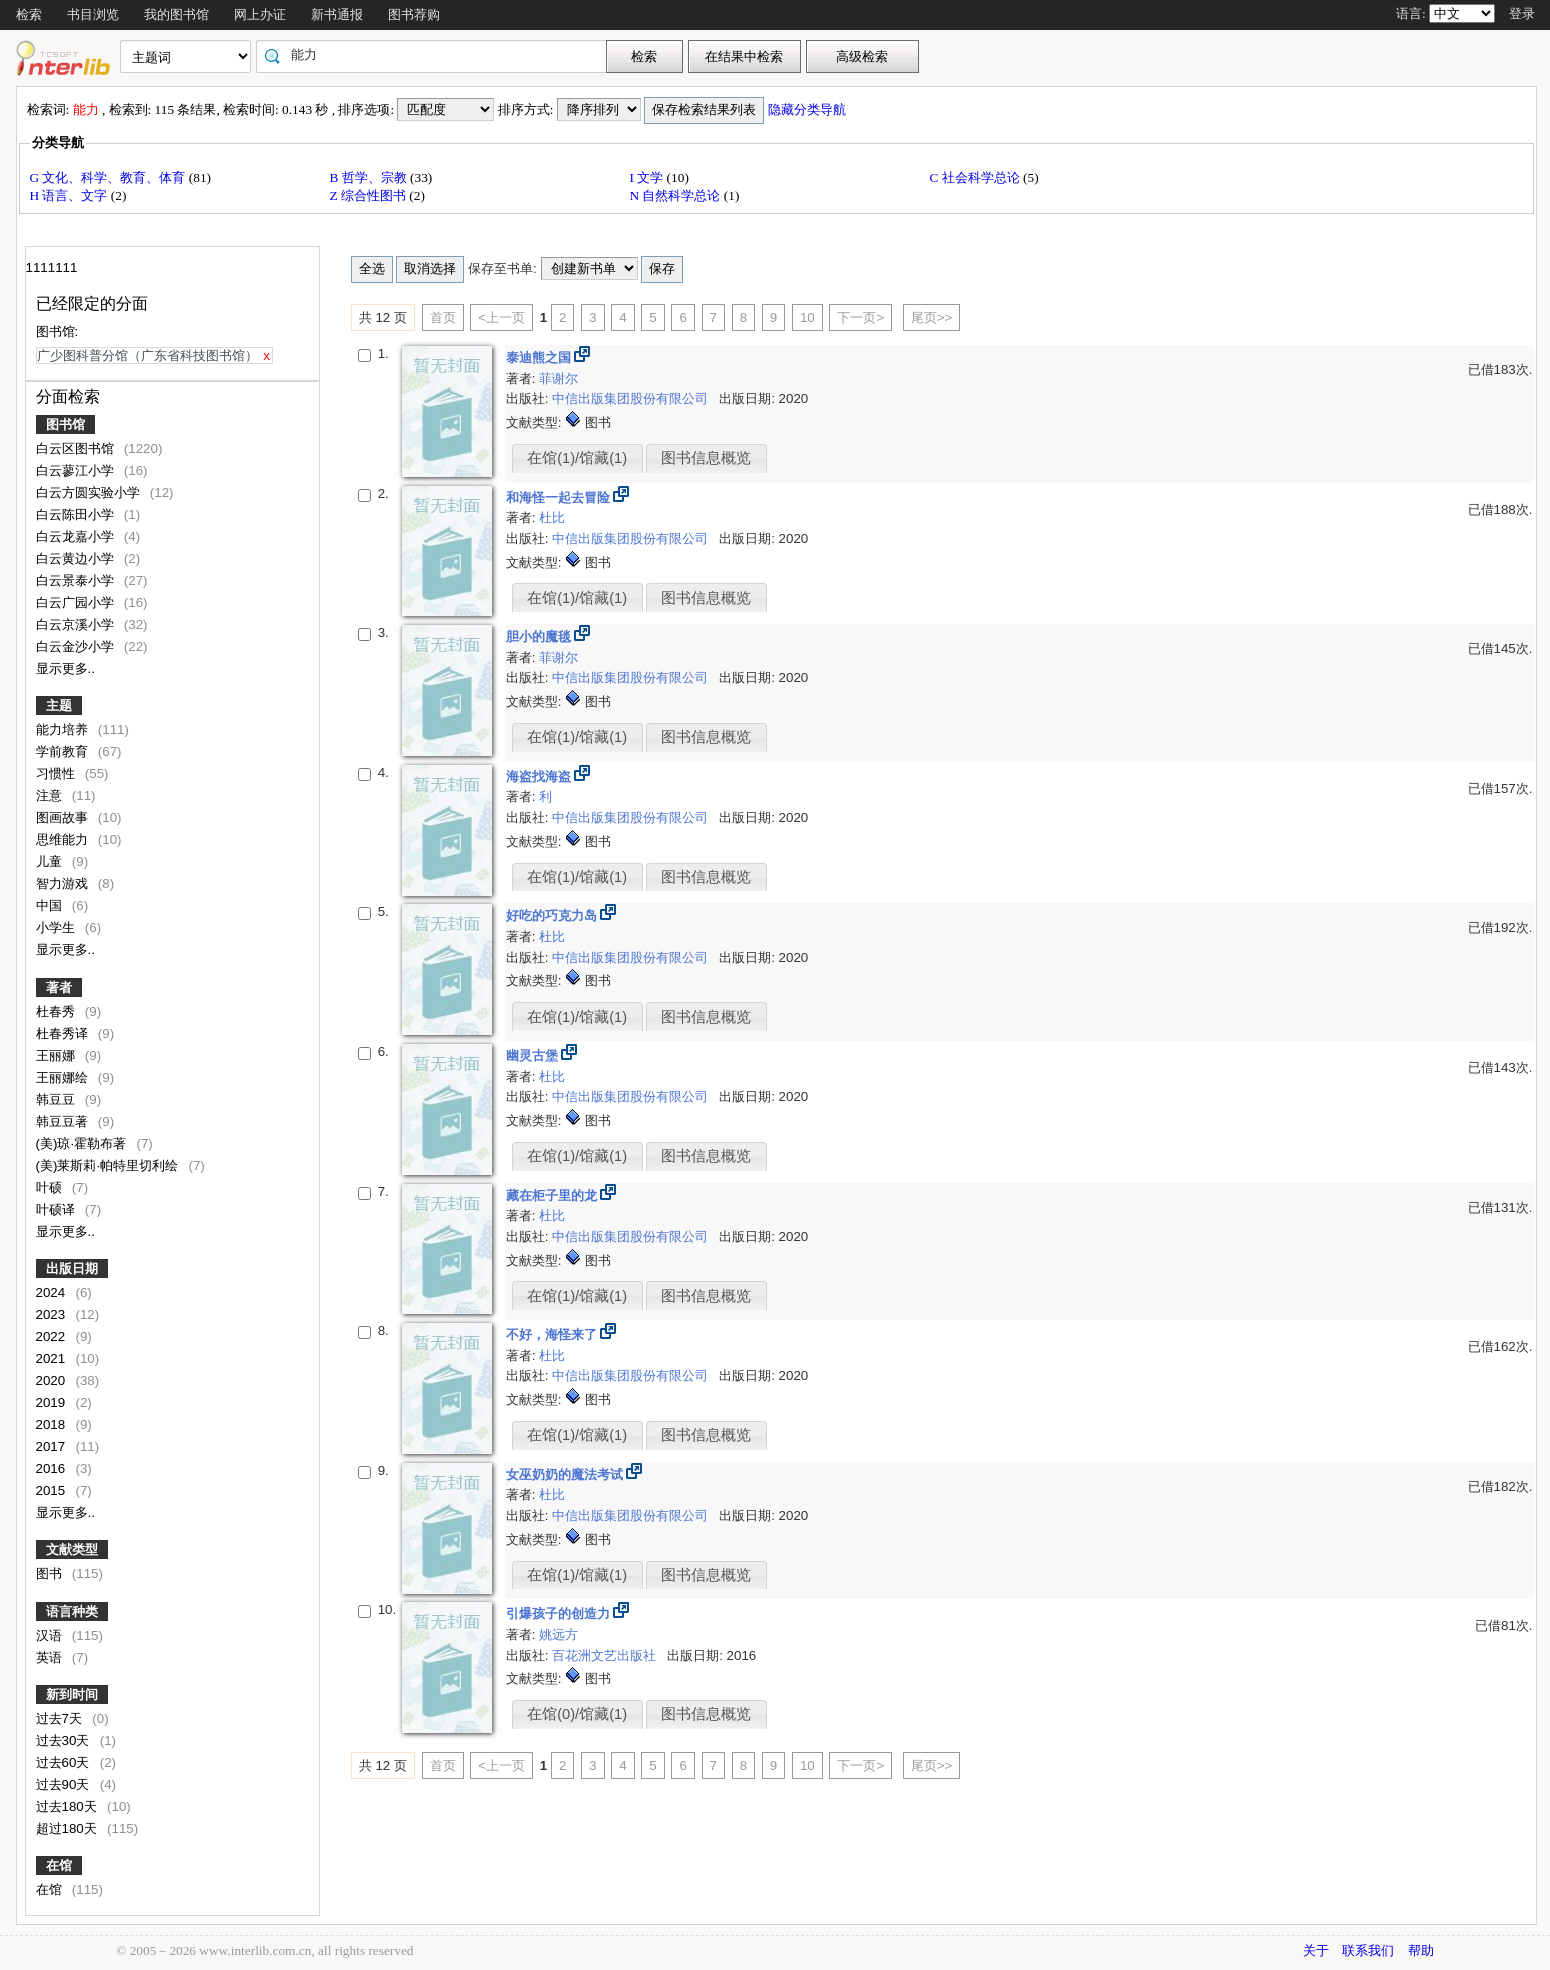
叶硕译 (57, 1209)
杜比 (552, 517)
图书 (51, 1573)
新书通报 (337, 14)
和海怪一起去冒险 (560, 497)
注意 (51, 795)
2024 (52, 1292)
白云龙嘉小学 (77, 536)
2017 (52, 1446)
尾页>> (932, 317)
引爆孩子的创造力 (560, 1613)
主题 (59, 705)
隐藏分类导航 (808, 109)
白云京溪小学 (77, 624)
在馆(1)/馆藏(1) (577, 458)
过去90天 (65, 1784)
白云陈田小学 (77, 514)
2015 (52, 1490)
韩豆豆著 (64, 1121)
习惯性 (57, 773)
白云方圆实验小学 (90, 492)
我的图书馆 (176, 14)
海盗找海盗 (540, 776)
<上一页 (501, 317)
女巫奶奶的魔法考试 (566, 1474)
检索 (29, 14)
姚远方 (558, 1634)
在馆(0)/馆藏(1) (577, 1714)
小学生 (57, 927)
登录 (1522, 13)
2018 (52, 1424)
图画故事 (64, 817)
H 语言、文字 (70, 195)
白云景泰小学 (77, 580)
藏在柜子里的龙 (553, 1195)
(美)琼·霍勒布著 (83, 1143)
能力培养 (64, 729)
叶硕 (51, 1187)
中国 (51, 905)
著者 (59, 987)
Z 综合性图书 (370, 195)
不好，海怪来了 (553, 1334)
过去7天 (61, 1718)
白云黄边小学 (77, 558)
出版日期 (72, 1268)
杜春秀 (57, 1011)
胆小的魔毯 (540, 636)
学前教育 (64, 751)
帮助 (1421, 1950)
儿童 (51, 861)
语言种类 (72, 1611)
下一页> (860, 317)
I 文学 (648, 177)
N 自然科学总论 (677, 195)
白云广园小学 (77, 602)
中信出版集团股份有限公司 (632, 398)
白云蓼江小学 (77, 470)
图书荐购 (414, 14)
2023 (52, 1314)
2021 (52, 1358)
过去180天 (68, 1806)
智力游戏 (64, 883)
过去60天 (65, 1762)
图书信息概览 (706, 458)
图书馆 (65, 424)
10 (807, 317)
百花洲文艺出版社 (606, 1655)
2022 (52, 1336)
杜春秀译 (64, 1033)
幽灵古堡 (534, 1055)
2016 (52, 1468)
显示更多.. (65, 668)
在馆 (59, 1865)
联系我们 (1368, 1950)
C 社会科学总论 (977, 177)
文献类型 (72, 1549)
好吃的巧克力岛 (553, 915)
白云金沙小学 (77, 646)
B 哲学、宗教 (370, 177)
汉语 (51, 1635)
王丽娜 (57, 1055)
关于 (1316, 1950)
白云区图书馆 (77, 448)
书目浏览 (93, 14)
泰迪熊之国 (540, 357)
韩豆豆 (57, 1099)
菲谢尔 (558, 378)
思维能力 (64, 839)
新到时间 (72, 1694)
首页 (443, 317)
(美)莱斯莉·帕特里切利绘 (109, 1165)
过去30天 (65, 1740)
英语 (51, 1657)
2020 (52, 1380)
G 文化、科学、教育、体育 (109, 177)
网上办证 (260, 14)
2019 (52, 1402)
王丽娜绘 (64, 1077)
